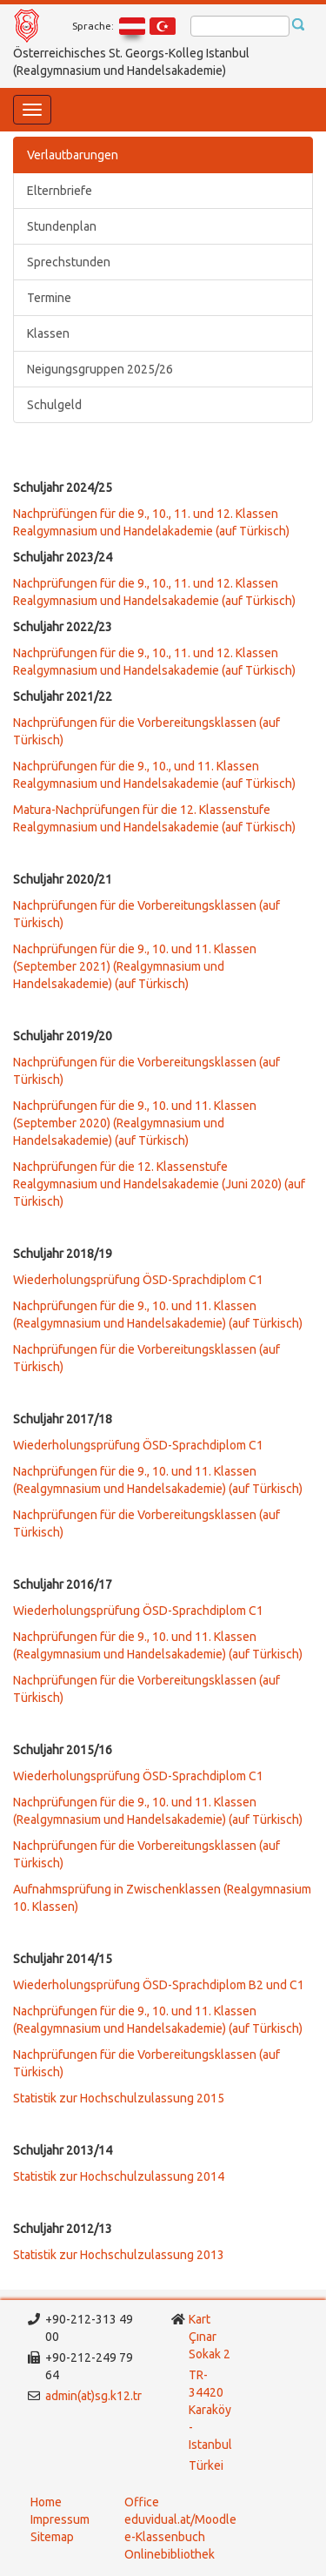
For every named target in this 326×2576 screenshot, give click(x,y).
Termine (49, 298)
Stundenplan (61, 226)
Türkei (207, 2465)
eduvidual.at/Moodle (180, 2519)
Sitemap (52, 2537)
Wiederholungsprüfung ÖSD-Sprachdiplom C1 (138, 1280)
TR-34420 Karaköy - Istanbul (210, 2410)
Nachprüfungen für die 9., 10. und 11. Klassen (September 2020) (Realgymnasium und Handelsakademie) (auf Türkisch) (134, 1123)
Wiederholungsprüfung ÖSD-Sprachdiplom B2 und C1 (158, 1985)
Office (141, 2502)
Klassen (48, 333)
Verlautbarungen (72, 155)
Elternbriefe (59, 191)
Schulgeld (54, 405)
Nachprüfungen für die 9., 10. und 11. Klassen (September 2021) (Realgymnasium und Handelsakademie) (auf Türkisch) (134, 966)
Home (46, 2502)
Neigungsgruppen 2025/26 (100, 369)
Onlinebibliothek (169, 2554)
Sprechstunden (68, 262)
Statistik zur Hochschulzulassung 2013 (118, 2255)
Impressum (60, 2519)
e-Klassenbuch (164, 2537)
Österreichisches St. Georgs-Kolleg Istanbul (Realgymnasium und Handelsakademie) (131, 61)
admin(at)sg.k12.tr (93, 2396)
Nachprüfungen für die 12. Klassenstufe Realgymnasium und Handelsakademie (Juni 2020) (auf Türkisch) (159, 1184)
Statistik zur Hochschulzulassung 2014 (118, 2176)
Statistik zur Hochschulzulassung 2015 (118, 2098)
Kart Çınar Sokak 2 (209, 2336)
